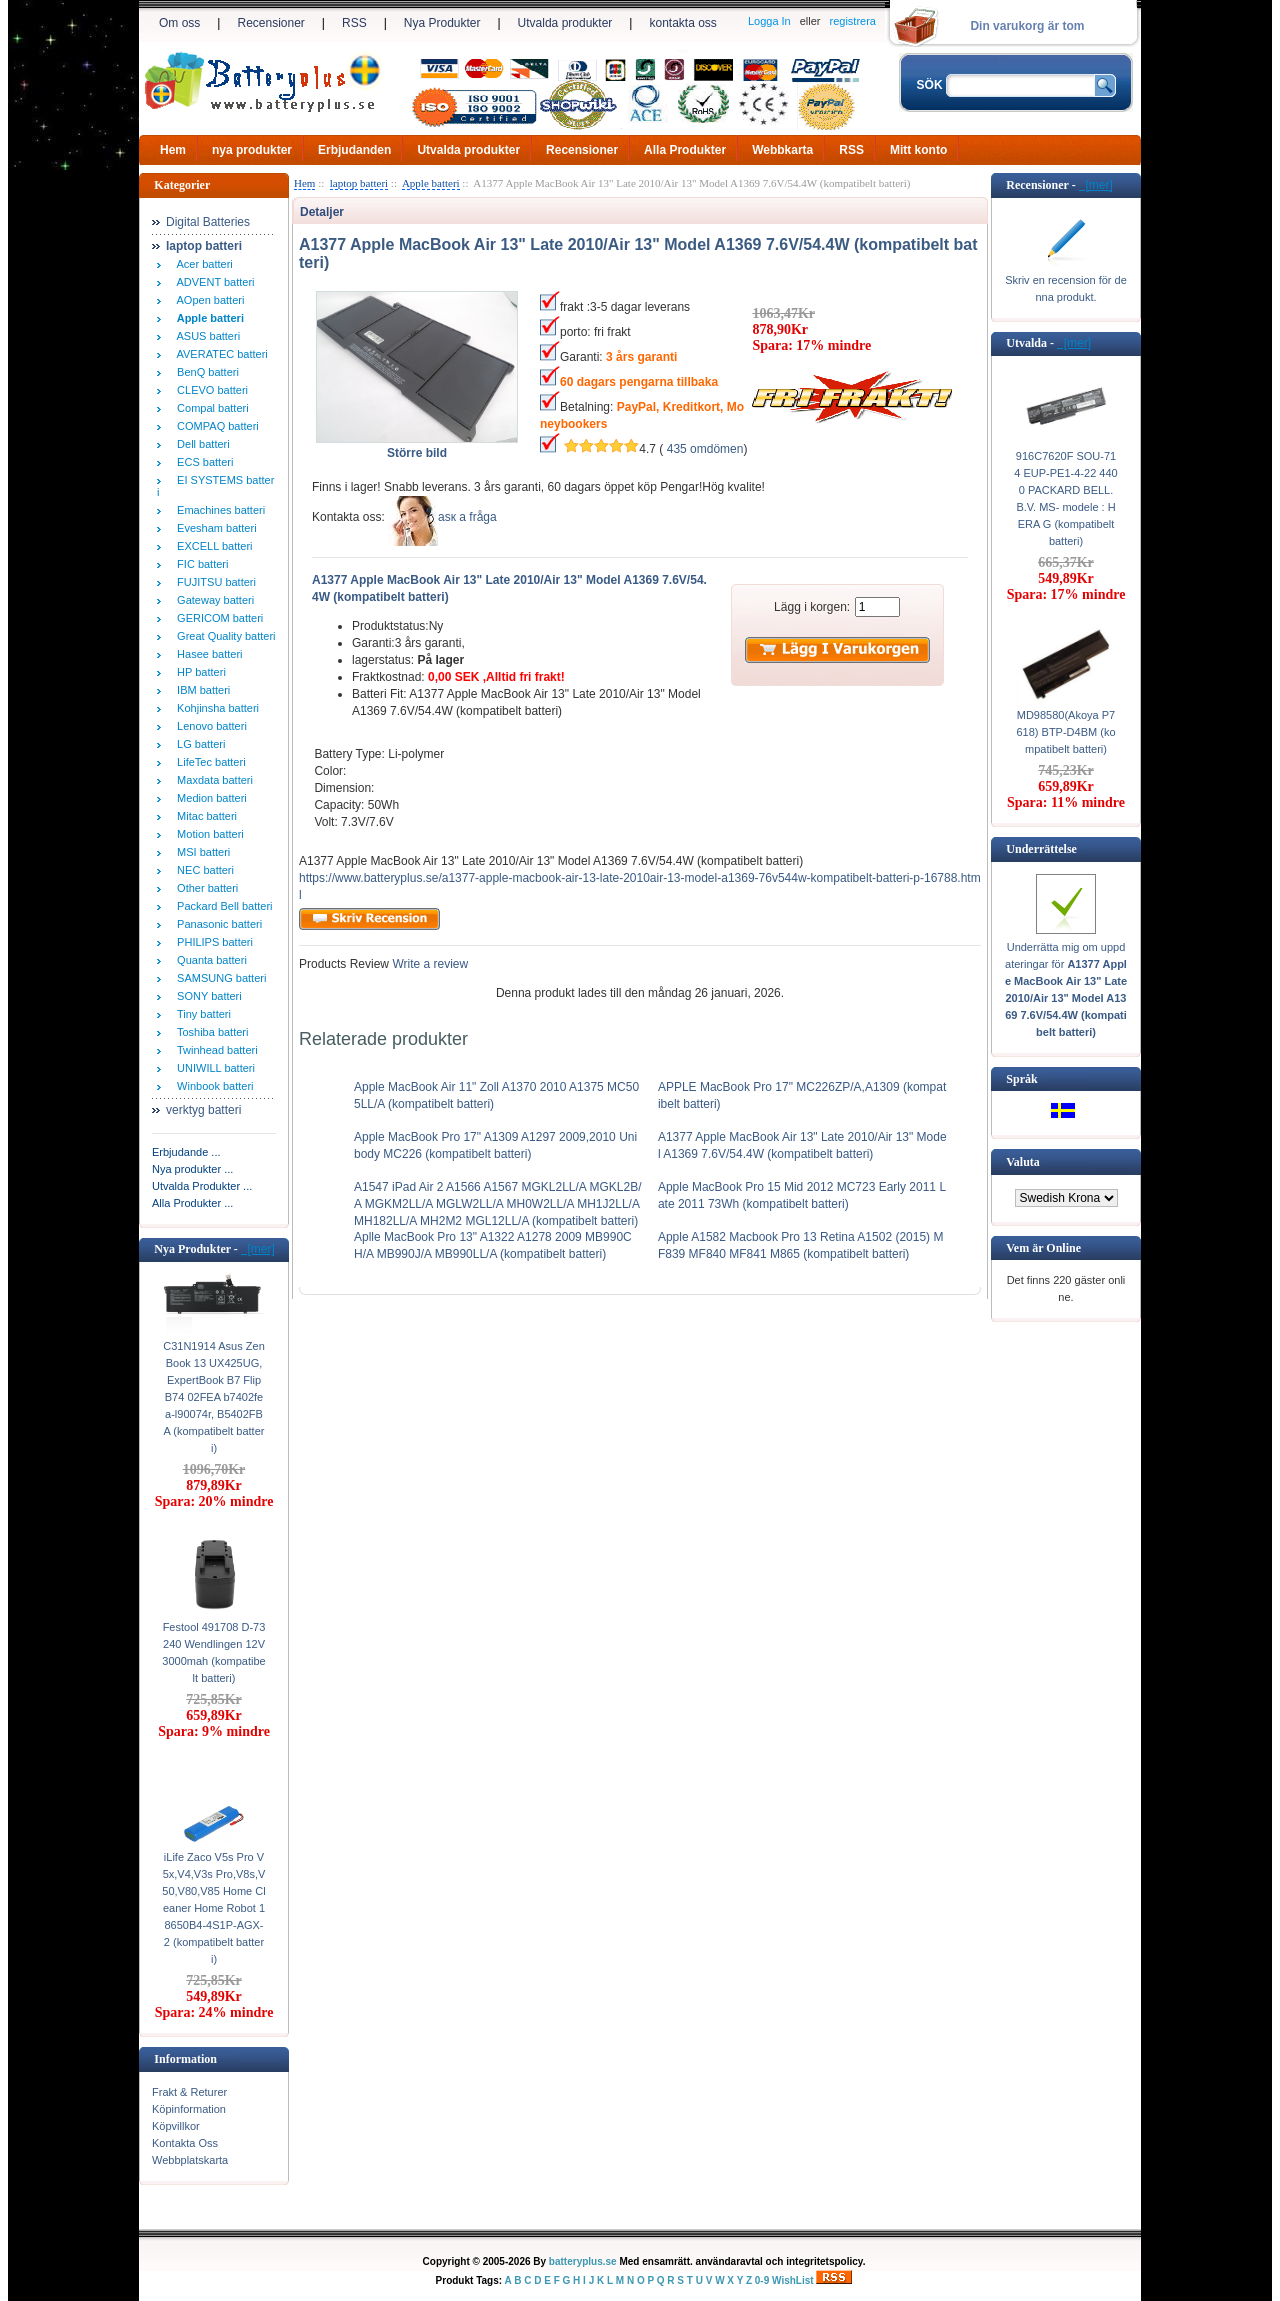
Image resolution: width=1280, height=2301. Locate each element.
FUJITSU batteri (213, 582)
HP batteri (198, 672)
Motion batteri (207, 834)
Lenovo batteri (209, 726)
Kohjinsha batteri (215, 708)
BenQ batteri (205, 372)
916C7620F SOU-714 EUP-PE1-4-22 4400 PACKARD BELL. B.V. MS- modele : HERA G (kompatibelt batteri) (1065, 498)
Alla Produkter (685, 150)
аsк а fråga (467, 517)
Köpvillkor (176, 2126)
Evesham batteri (214, 528)
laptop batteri (359, 183)
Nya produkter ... (192, 1169)
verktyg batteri (203, 1110)
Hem (173, 150)
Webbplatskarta (190, 2160)
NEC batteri (202, 870)
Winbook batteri (212, 1086)
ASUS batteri (205, 336)
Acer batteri (202, 264)
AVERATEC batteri (219, 354)
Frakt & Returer (189, 2092)
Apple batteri (431, 183)
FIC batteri (199, 564)
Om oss (179, 23)
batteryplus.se (583, 2261)
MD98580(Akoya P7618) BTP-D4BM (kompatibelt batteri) (1065, 732)
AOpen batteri (207, 300)
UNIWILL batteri (213, 1068)
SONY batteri (206, 996)
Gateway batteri (212, 600)
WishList (793, 2280)
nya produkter (252, 150)
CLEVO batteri (209, 390)
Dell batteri (200, 444)
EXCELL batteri (212, 546)
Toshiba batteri (209, 1032)
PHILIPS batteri (212, 942)
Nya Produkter (442, 23)
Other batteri (204, 888)
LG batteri (198, 744)
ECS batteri (202, 462)
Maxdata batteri (212, 780)
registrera (853, 21)
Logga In (769, 21)
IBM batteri (200, 690)
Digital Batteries (208, 222)
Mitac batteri (204, 816)
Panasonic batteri (216, 924)
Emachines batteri (218, 510)
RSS (354, 23)
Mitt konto (918, 150)
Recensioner (270, 23)
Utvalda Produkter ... (202, 1186)
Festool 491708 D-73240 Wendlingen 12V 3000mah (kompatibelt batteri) (213, 1652)
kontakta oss (682, 23)
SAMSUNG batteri (218, 978)
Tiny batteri (201, 1014)
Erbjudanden (354, 150)
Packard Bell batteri (222, 906)
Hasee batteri (207, 654)
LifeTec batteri (208, 762)
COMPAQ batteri (215, 426)
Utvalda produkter (565, 23)
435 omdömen (705, 449)
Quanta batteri (209, 960)
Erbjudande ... (186, 1152)
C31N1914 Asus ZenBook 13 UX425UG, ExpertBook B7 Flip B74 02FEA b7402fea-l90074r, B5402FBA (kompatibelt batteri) (214, 1397)
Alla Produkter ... (192, 1203)
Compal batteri (210, 408)
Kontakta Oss (185, 2143)
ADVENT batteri (213, 282)
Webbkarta (782, 150)
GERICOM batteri (217, 618)
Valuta (1023, 1162)
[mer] (258, 1249)
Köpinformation (189, 2109)
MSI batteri (200, 852)
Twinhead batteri (214, 1050)
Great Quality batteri (223, 636)
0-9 (762, 2280)
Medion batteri (209, 798)
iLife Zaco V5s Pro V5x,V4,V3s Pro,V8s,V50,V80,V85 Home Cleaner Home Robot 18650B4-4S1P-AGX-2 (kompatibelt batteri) (213, 1908)
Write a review (428, 964)
